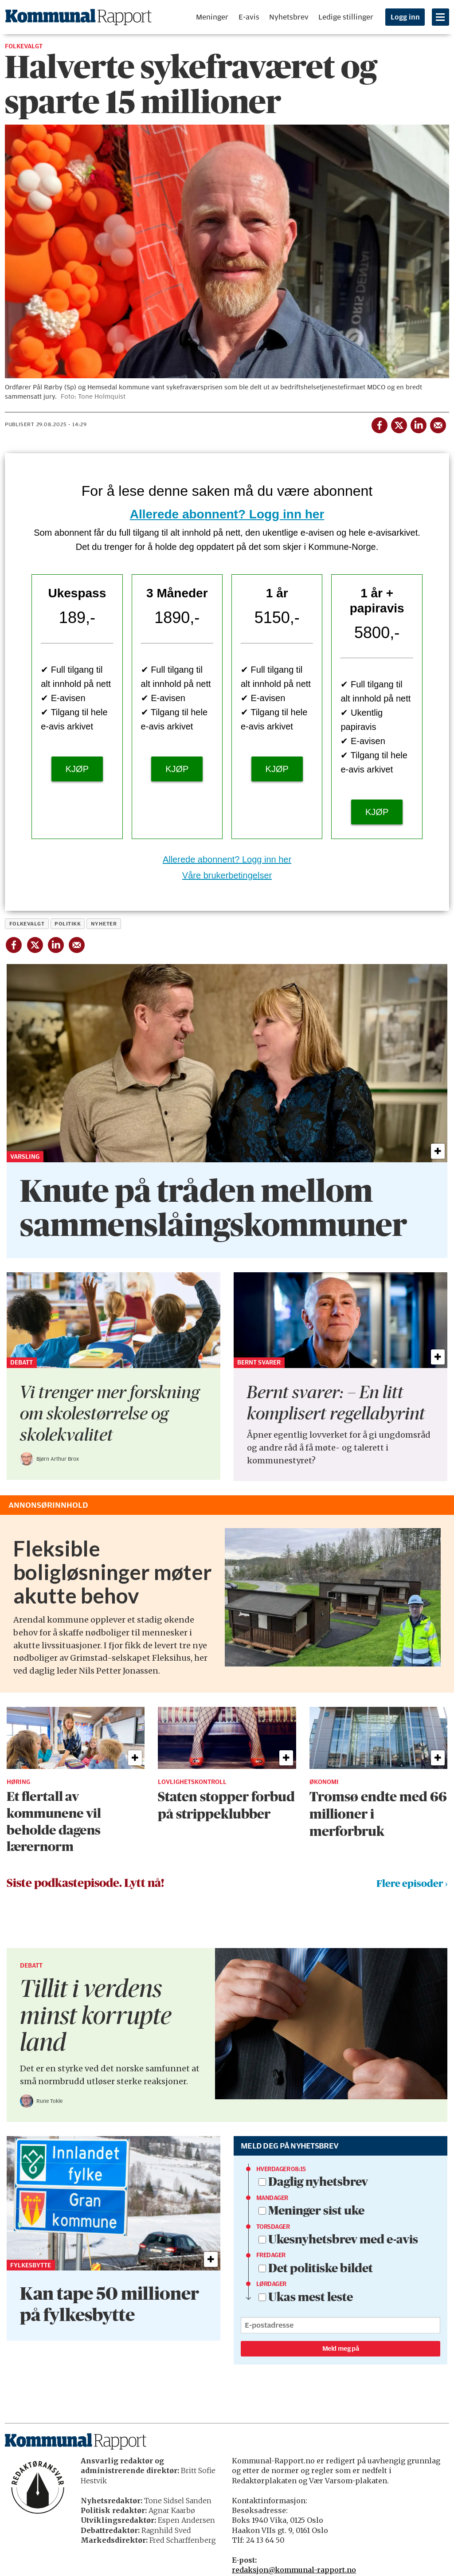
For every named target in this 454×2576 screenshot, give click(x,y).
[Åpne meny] (440, 17)
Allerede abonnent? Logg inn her (227, 514)
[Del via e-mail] (438, 423)
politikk (68, 924)
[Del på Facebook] (379, 423)
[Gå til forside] (78, 17)
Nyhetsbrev (289, 17)
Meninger (212, 17)
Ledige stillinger (345, 17)
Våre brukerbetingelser (227, 875)
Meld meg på (340, 2349)
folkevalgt (27, 924)
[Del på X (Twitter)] (399, 423)
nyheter (104, 924)
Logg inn (405, 17)
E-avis (249, 17)
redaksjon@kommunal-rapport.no (294, 2569)
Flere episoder (409, 1884)
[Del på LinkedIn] (418, 423)
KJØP (77, 769)
